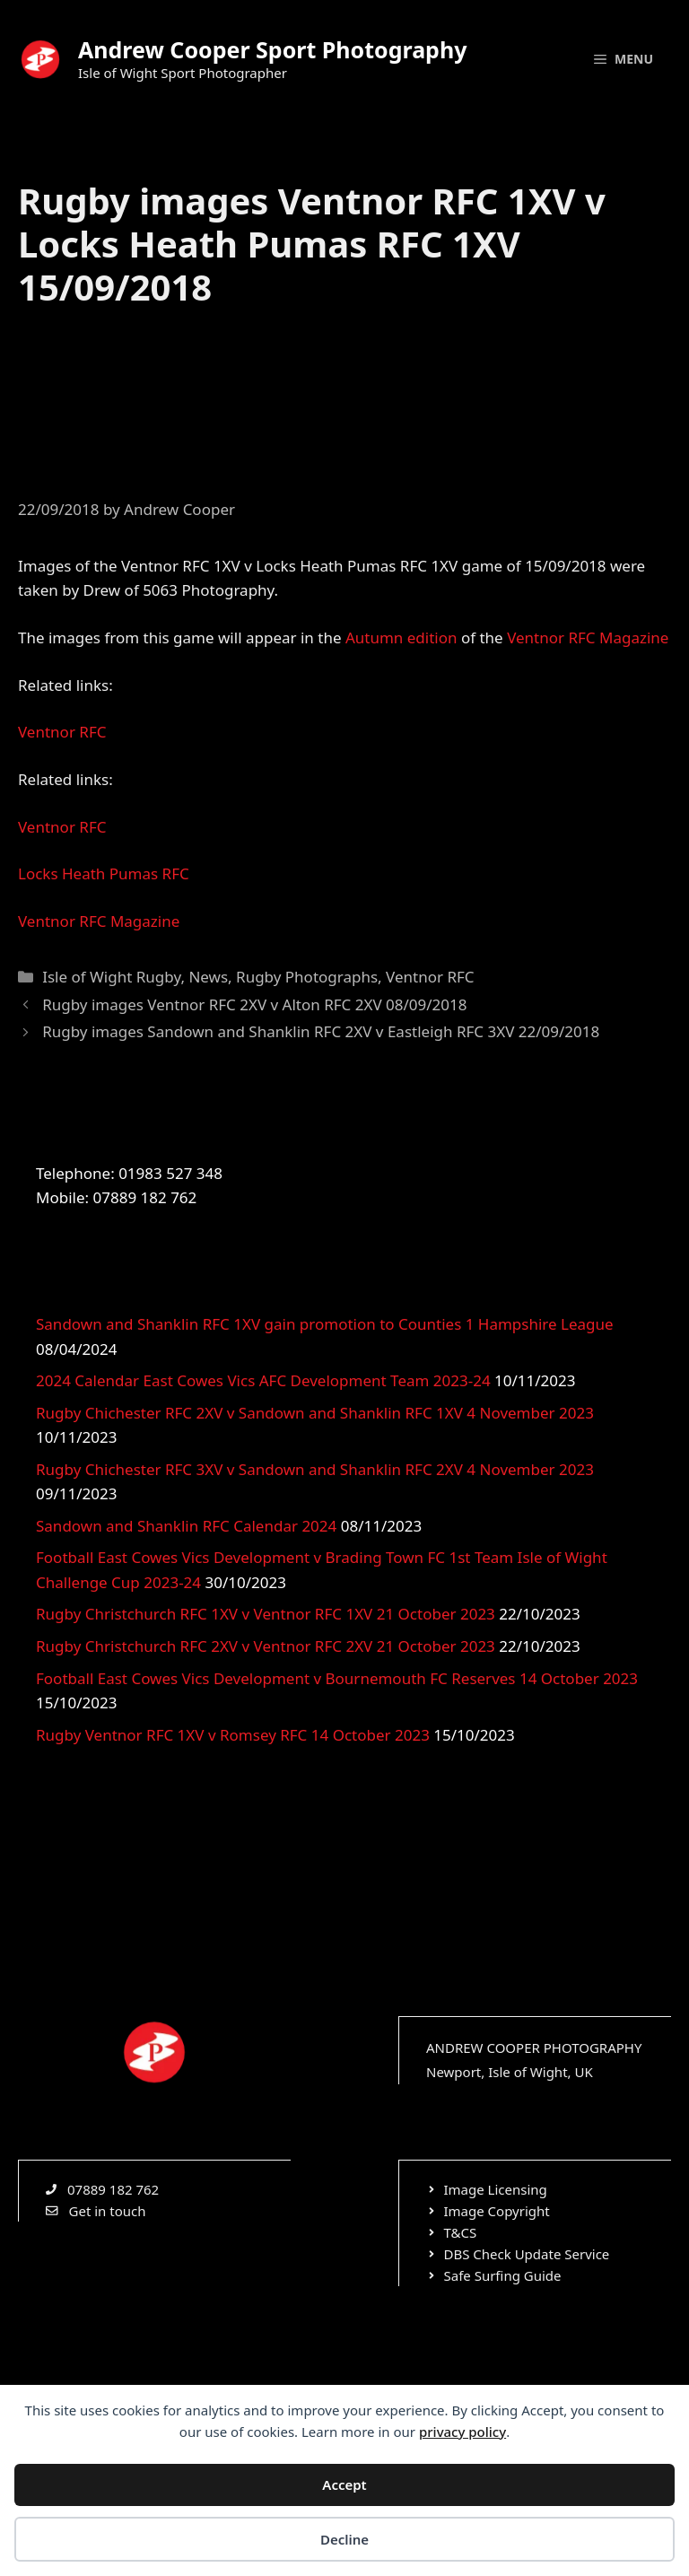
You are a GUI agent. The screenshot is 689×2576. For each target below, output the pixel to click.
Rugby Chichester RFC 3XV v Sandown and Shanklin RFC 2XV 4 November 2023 (315, 1469)
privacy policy (462, 2432)
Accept (344, 2484)
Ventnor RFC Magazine (587, 637)
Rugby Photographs (307, 976)
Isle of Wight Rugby (111, 976)
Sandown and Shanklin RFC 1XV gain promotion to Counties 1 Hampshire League (325, 1324)
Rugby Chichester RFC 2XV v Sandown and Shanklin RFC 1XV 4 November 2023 (315, 1412)
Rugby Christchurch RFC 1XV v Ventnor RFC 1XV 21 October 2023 (265, 1613)
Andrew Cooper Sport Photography (272, 49)
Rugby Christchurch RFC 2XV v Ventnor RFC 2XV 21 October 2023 (265, 1646)
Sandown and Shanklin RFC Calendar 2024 (186, 1525)
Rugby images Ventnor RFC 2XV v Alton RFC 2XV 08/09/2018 (254, 1004)
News (208, 976)
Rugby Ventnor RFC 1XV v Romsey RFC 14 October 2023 (233, 1735)
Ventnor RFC (62, 731)
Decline (344, 2539)
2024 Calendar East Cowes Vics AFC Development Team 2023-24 (263, 1380)
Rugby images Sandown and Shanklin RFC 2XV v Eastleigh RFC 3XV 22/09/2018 (320, 1031)
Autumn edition (401, 637)
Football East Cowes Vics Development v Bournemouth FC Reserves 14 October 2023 (337, 1678)
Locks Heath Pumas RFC (103, 873)
